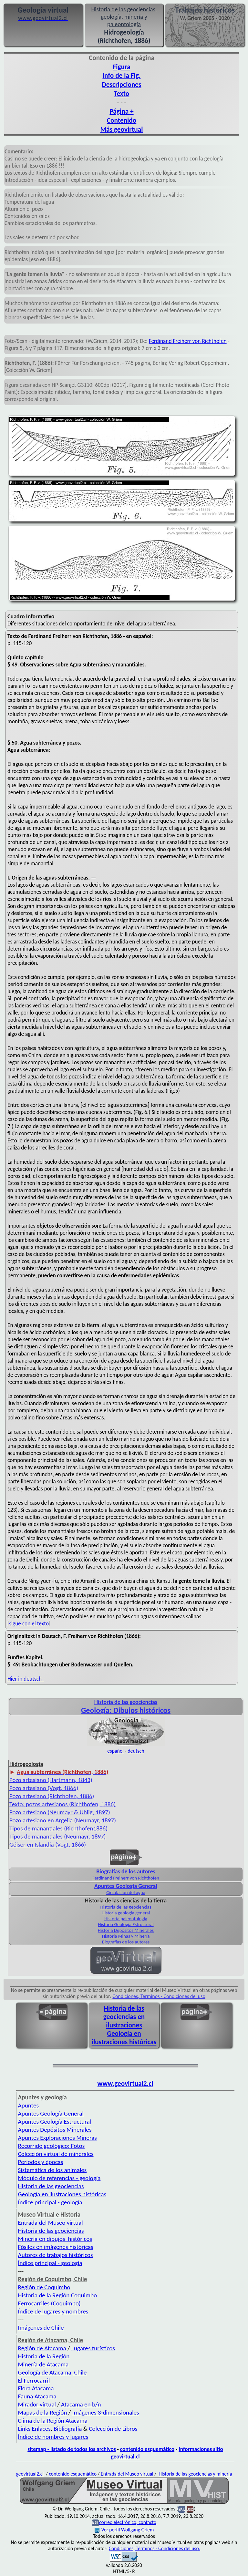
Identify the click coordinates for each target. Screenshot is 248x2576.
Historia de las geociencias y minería (195, 2474)
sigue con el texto (29, 1623)
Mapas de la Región (42, 2412)
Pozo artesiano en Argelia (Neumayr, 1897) (62, 1820)
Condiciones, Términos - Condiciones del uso (158, 1996)
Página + (121, 111)
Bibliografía (68, 2428)
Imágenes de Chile (41, 2327)
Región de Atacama (42, 2348)
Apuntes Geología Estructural (54, 2121)
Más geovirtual (121, 129)
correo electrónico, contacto (127, 2522)
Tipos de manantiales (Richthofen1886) (58, 1828)
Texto (121, 93)
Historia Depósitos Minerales (126, 1930)
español (115, 1751)
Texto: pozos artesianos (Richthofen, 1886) (62, 1804)
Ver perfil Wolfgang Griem (124, 2530)
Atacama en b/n (81, 2404)
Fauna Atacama (37, 2396)
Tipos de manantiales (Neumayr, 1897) (57, 1836)
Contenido (121, 120)
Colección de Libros (113, 2428)
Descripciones (121, 84)
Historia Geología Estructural (125, 1924)
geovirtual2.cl (30, 2474)
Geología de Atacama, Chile (52, 2372)
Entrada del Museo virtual (50, 2222)
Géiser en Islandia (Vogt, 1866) (47, 1844)
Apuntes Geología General (51, 2113)
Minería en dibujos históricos (55, 2238)
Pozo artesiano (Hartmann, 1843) (50, 1780)
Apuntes (28, 2105)
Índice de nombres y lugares (53, 2436)
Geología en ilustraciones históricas (124, 2037)
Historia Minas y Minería (126, 1936)
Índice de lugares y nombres (53, 2311)
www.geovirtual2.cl (125, 2083)
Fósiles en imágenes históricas (55, 2247)
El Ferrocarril (34, 2380)
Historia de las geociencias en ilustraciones (124, 2016)
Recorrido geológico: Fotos (51, 2145)
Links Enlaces (34, 2428)
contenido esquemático (147, 2449)
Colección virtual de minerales (56, 2154)
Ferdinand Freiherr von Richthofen (188, 341)
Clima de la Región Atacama (53, 2420)
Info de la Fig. (121, 75)
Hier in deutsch (25, 1678)
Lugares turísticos (93, 2348)
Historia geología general (126, 1913)
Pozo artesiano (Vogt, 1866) (43, 1788)
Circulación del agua (125, 1892)
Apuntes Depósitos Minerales (55, 2129)
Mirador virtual (37, 2404)
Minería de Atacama (43, 2364)
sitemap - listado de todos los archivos (71, 2449)
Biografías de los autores (126, 1942)
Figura (121, 67)
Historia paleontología (125, 1919)
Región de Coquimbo (44, 2287)
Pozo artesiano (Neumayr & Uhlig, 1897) (59, 1812)
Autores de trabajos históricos (55, 2255)
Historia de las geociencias (125, 1907)
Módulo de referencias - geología (59, 2178)
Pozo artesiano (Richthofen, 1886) (51, 1796)
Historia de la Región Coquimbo (57, 2295)
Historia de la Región (44, 2356)
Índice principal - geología (50, 2202)
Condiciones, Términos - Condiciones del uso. (154, 2548)
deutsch (136, 1751)
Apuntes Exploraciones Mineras (57, 2137)
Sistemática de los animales (52, 2170)
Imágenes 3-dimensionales (105, 2412)
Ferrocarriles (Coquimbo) (49, 2303)
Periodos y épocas (40, 2162)
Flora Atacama (36, 2388)
